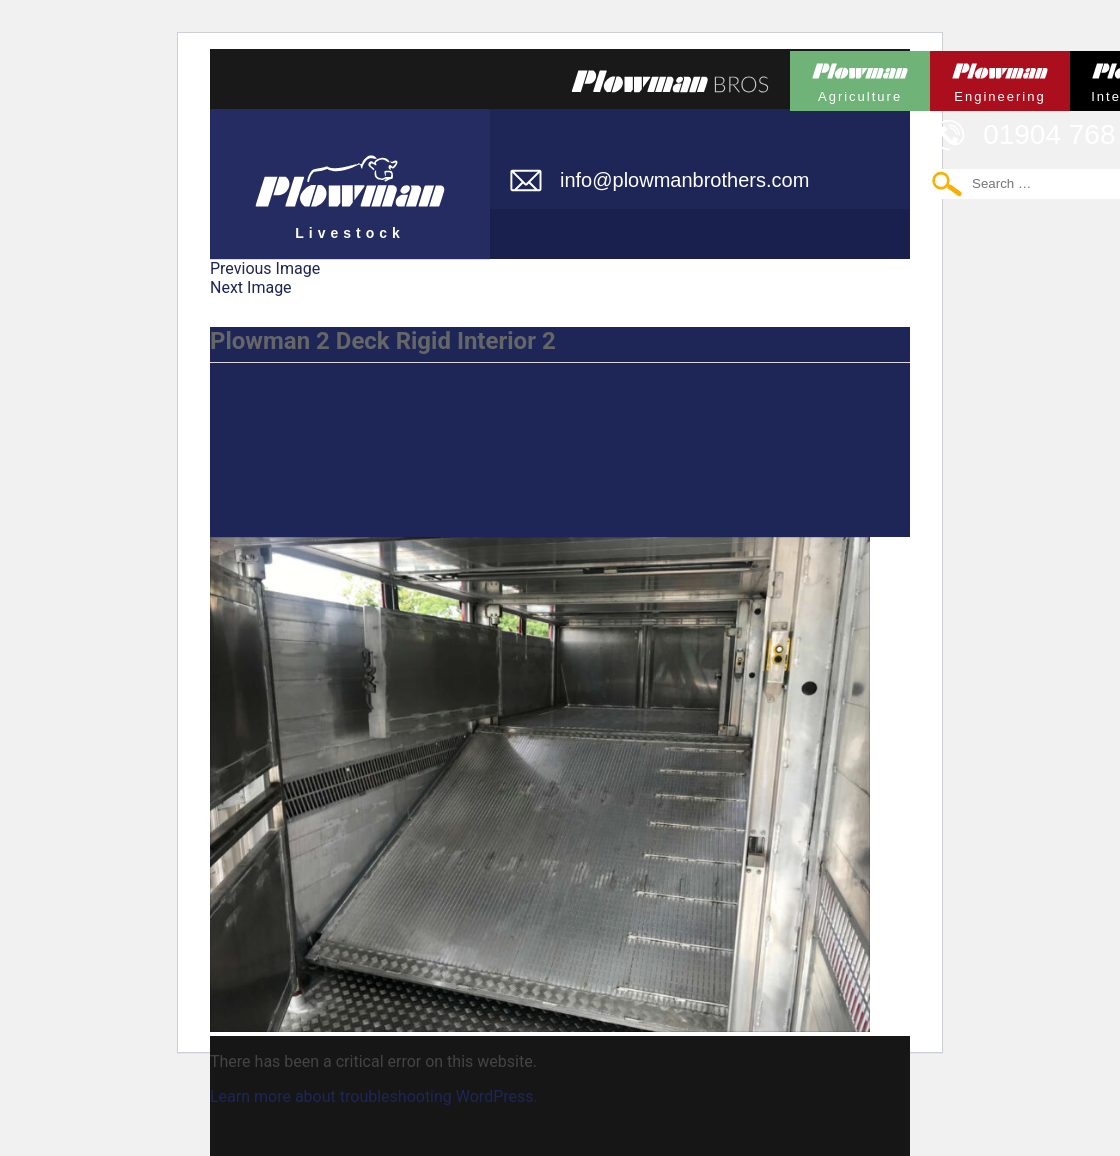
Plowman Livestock (350, 175)
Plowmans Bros (670, 81)
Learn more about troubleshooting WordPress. (374, 1096)
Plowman (860, 77)
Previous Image (265, 268)
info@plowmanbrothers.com (684, 180)
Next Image (251, 287)
